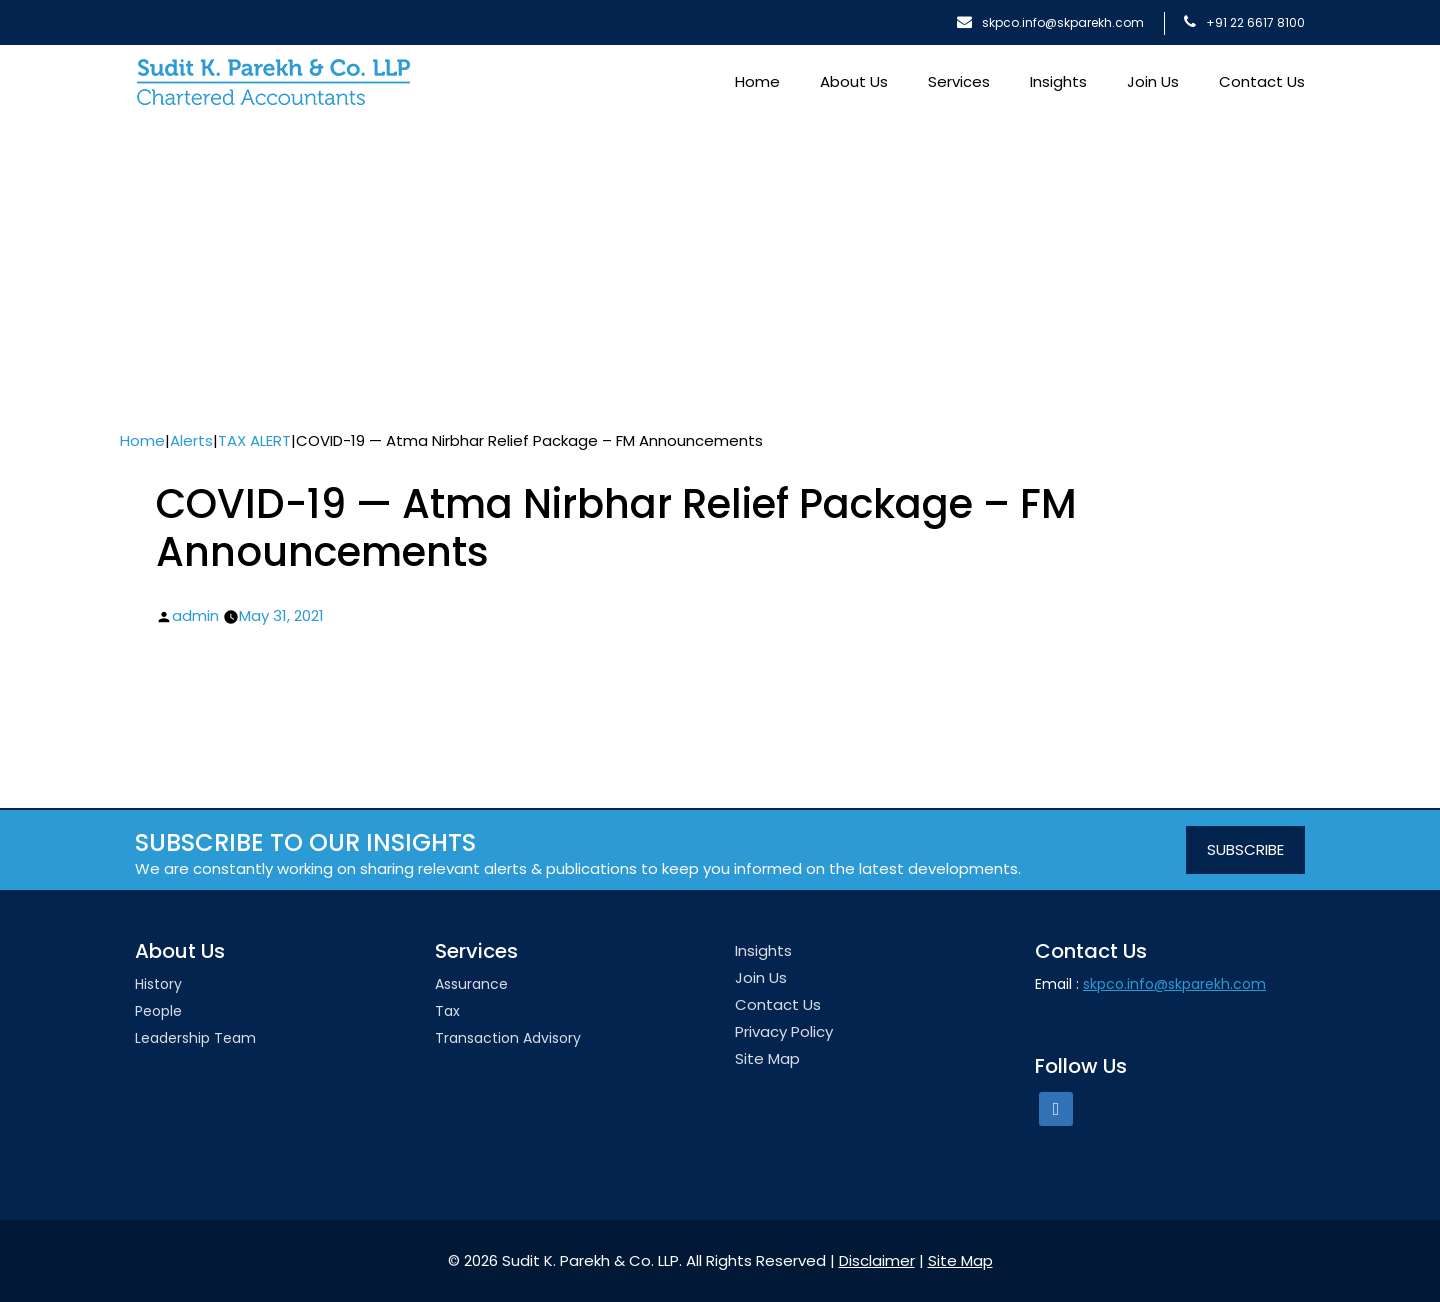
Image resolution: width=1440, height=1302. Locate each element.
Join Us (1153, 81)
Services (959, 81)
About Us (854, 81)
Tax (447, 1011)
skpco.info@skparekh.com (1050, 22)
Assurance (471, 984)
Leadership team (195, 1038)
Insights (1058, 81)
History (158, 984)
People (158, 1011)
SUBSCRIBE (1245, 849)
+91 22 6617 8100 (1244, 22)
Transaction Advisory (508, 1038)
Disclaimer (877, 1260)
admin (195, 615)
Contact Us (1262, 81)
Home (757, 81)
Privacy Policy (784, 1031)
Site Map (767, 1058)
